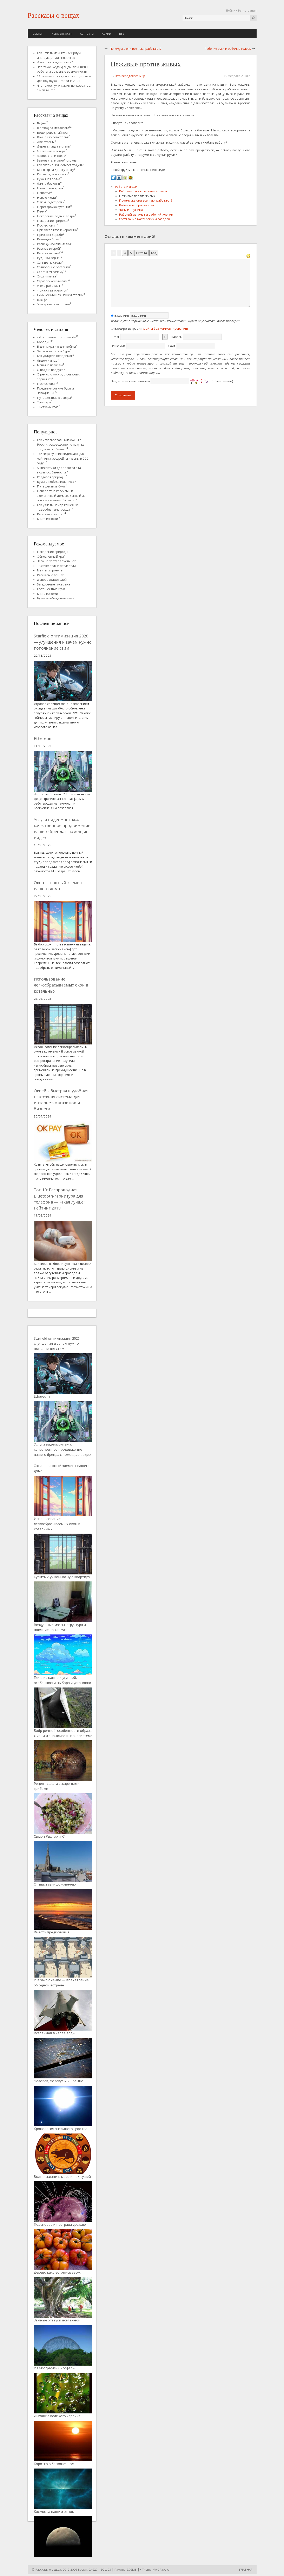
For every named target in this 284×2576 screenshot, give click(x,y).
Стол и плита (47, 276)
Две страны (46, 142)
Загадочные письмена (53, 584)
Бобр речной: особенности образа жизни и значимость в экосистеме (63, 1733)
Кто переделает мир (130, 76)
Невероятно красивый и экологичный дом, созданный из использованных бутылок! (61, 495)
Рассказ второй (49, 248)
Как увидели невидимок (55, 356)
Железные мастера (52, 151)
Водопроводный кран (54, 132)
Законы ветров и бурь (54, 351)
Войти (230, 10)
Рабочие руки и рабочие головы (228, 49)
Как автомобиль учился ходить (60, 165)
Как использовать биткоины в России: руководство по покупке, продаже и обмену (61, 444)
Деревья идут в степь (54, 146)
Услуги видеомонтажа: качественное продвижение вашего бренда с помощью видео (62, 1449)
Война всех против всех (136, 205)
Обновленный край (51, 556)
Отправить (123, 395)
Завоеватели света (51, 155)
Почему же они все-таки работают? (135, 49)
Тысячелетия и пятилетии (56, 566)
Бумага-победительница (55, 481)
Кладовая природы (51, 477)
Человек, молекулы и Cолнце (58, 2080)
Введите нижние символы (130, 381)
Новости (44, 193)
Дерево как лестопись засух (57, 2272)
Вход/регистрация (149, 328)
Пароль (176, 337)
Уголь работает (50, 285)
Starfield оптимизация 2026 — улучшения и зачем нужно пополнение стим (63, 642)
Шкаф (42, 299)
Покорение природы (53, 220)
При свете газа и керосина (57, 230)
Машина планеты (50, 365)
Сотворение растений (54, 267)
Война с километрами (53, 137)
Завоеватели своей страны (57, 160)
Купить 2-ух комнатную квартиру (62, 1576)
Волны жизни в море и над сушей (62, 2176)
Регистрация (247, 10)
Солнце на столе (50, 262)
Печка (42, 211)
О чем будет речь (51, 202)
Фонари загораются (52, 290)
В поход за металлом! (54, 128)
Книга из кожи (47, 519)
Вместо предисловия (52, 1932)
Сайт (171, 346)
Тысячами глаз (48, 407)
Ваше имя (120, 315)
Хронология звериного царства (60, 2128)
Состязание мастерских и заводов (144, 219)
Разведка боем (49, 239)
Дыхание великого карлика (57, 2415)
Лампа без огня (49, 183)
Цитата (141, 253)
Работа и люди (126, 186)
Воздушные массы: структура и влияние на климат (60, 1627)
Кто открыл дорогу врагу (56, 170)
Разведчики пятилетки (54, 244)
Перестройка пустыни (54, 207)
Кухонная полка (49, 179)
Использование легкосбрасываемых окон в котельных (61, 985)
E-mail (115, 337)
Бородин (45, 342)
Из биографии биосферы (54, 2368)
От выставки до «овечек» (55, 1884)
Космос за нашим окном (54, 2511)
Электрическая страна (54, 304)
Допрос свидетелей (52, 579)
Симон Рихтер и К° (49, 1836)
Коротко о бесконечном (54, 2463)
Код (154, 253)
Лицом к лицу (48, 360)
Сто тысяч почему (51, 272)
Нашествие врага (50, 188)
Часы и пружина (131, 210)
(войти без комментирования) (165, 328)
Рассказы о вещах (54, 15)
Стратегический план (53, 281)
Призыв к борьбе (50, 234)
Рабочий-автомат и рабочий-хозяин (146, 214)
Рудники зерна (49, 258)
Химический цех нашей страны (61, 295)
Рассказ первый (50, 253)
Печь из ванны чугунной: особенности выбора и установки (62, 1680)
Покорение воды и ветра (56, 216)
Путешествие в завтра (54, 397)
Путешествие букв (51, 486)
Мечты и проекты (50, 570)
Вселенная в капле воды (54, 2033)
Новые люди (47, 197)
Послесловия (47, 225)
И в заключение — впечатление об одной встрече (61, 1982)
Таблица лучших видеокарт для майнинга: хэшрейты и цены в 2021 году (63, 458)
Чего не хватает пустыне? (56, 561)
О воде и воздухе (51, 370)
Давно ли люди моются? (55, 62)
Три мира (44, 402)
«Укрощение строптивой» (57, 337)
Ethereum (43, 738)
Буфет (42, 123)
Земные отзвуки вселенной (57, 2320)
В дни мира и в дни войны (57, 346)
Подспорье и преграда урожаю (60, 2224)
